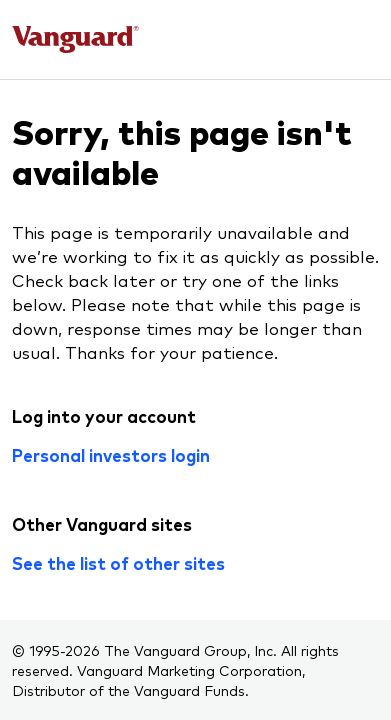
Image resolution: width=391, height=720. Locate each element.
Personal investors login (111, 455)
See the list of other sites (118, 563)
